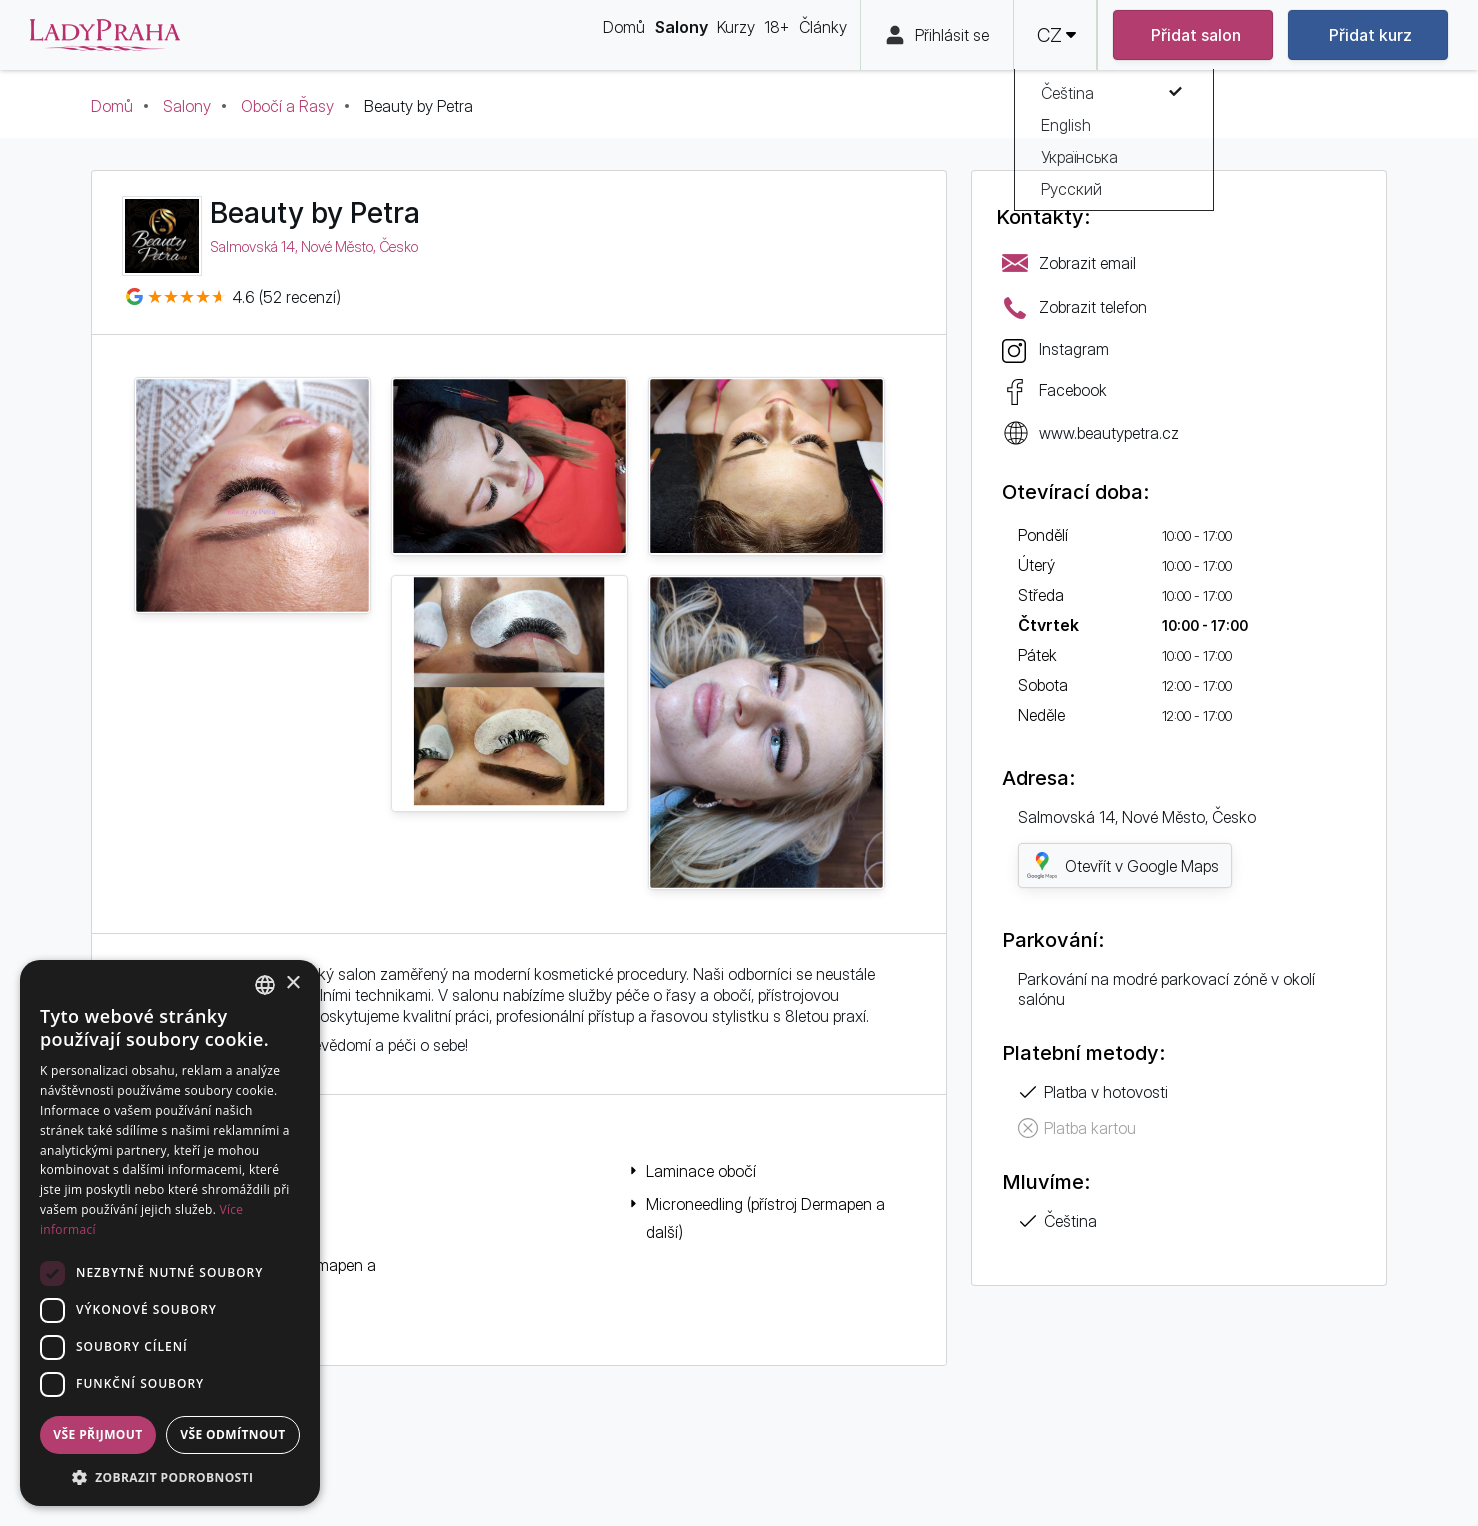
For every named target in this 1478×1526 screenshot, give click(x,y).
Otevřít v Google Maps (1123, 865)
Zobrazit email (1087, 263)
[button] (170, 1476)
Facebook (1073, 390)
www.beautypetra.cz (1109, 433)
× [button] (292, 983)
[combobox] (265, 985)
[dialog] (170, 1233)
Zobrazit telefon (1093, 307)
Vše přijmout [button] (97, 1434)
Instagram (1074, 349)
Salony (187, 106)
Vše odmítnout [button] (232, 1434)
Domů (112, 106)
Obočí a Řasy (287, 106)
